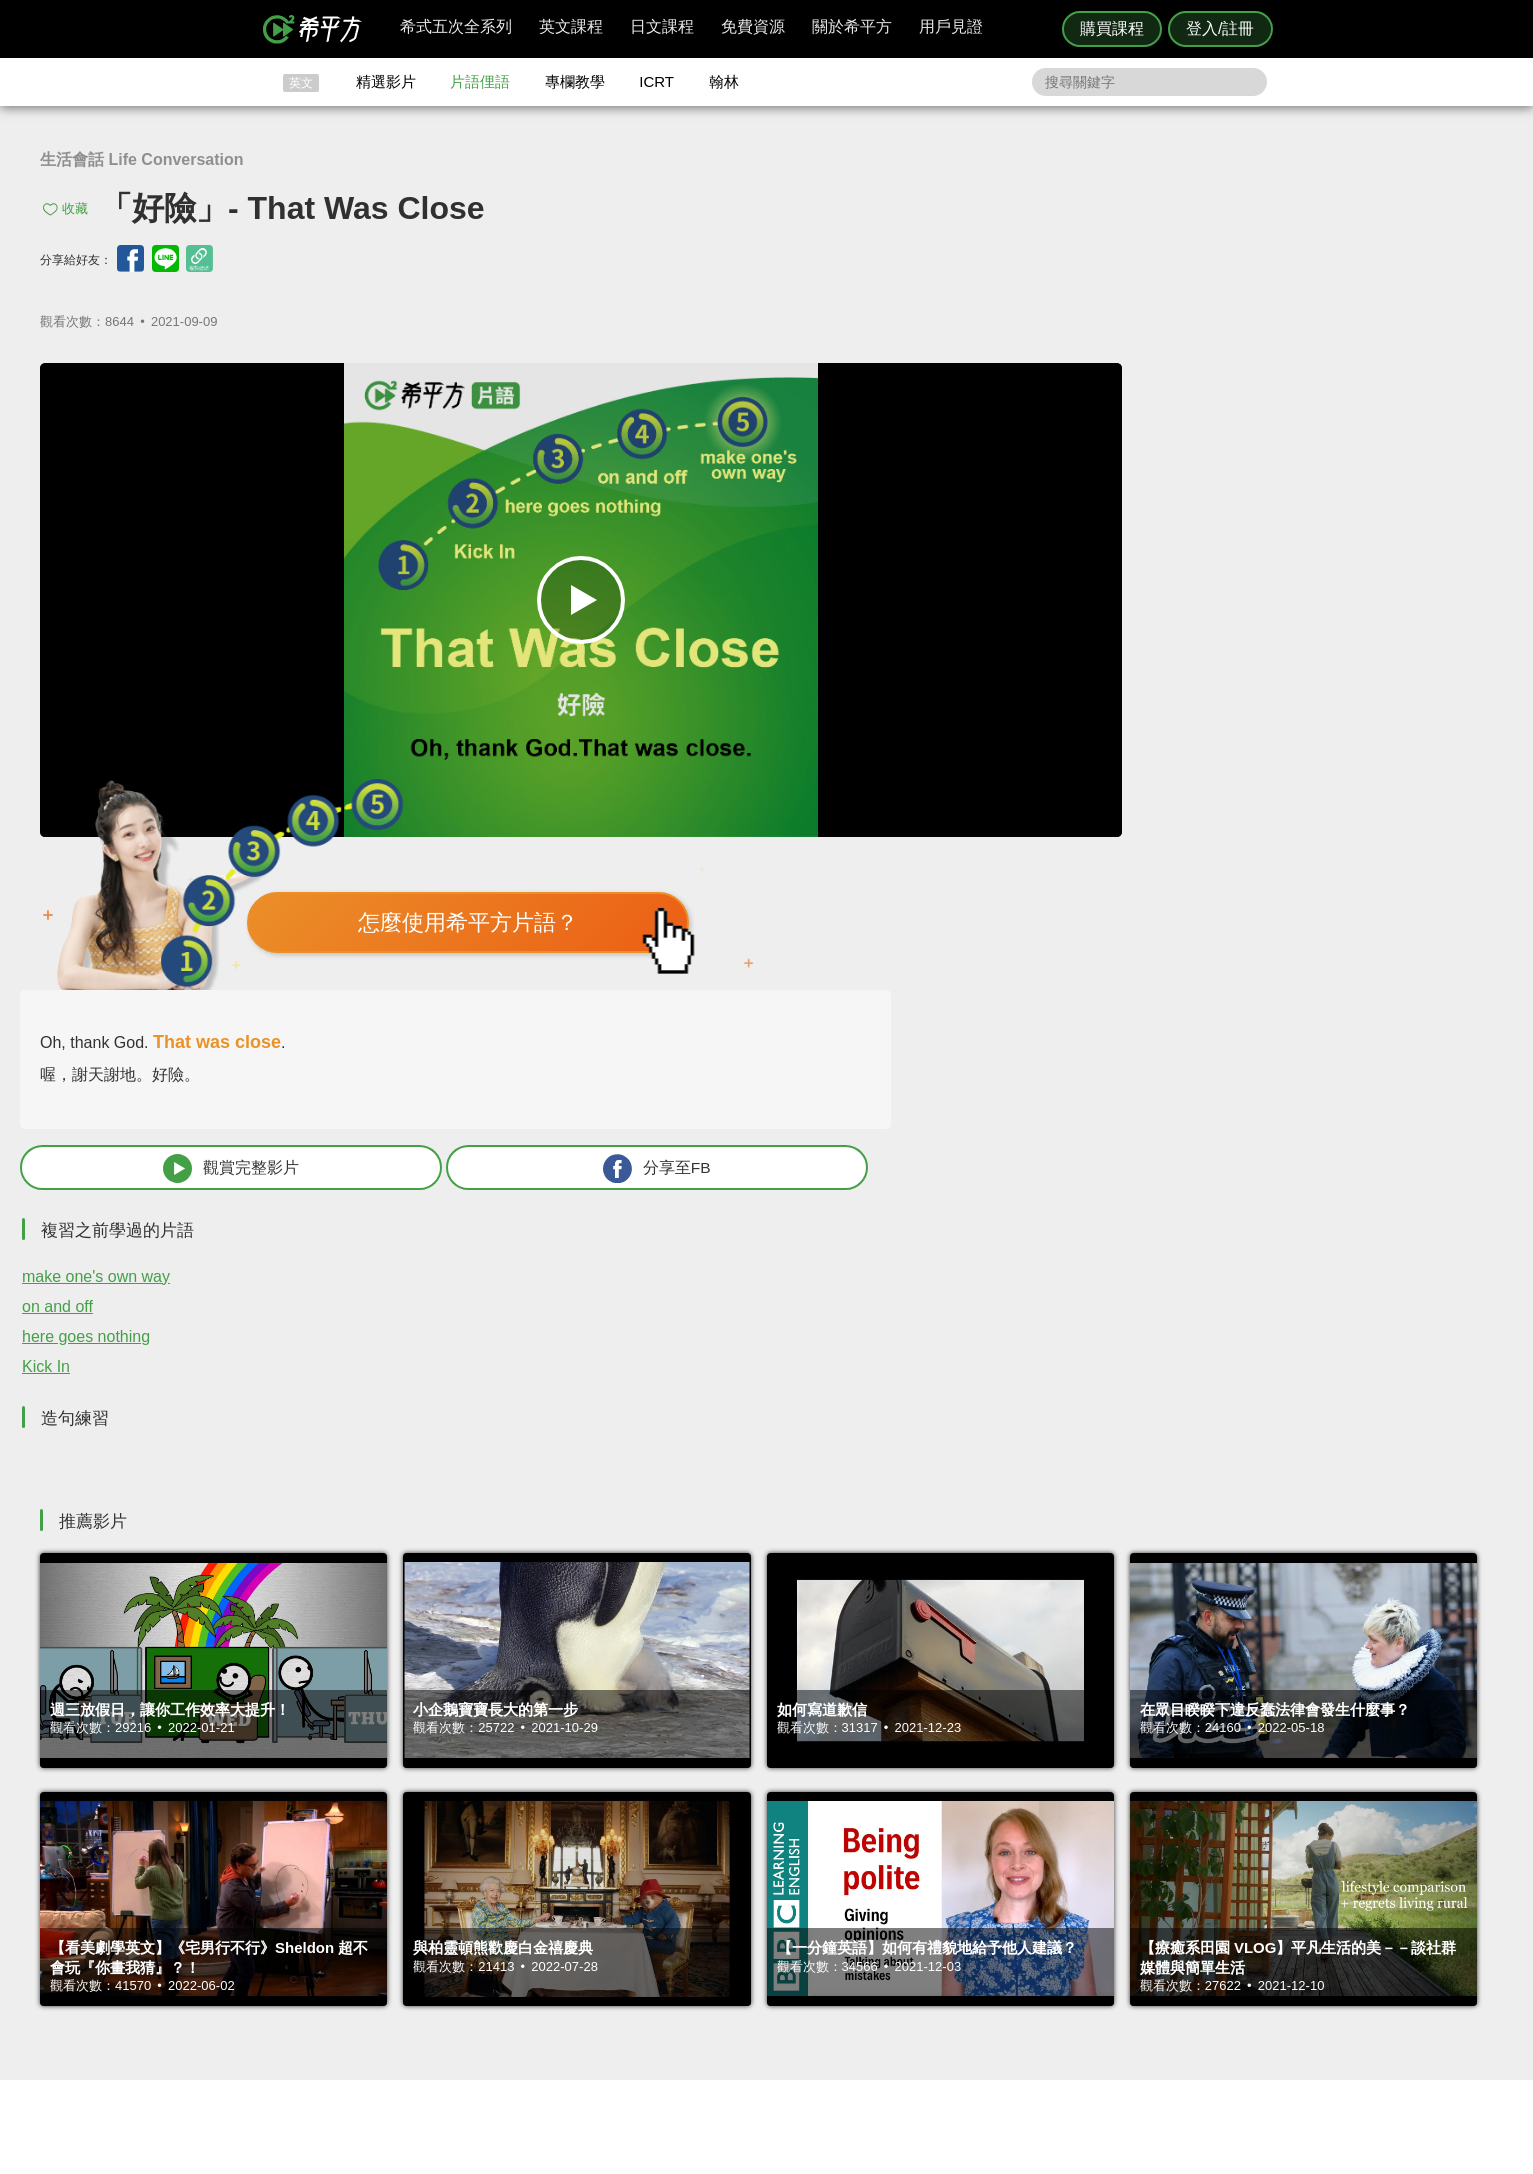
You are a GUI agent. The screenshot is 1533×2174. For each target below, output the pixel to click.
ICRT (656, 81)
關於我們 (886, 1949)
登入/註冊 (1220, 28)
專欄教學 (575, 81)
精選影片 (386, 81)
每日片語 (791, 1949)
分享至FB (1335, 674)
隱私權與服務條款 (1008, 1912)
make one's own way (1016, 783)
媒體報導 (886, 1967)
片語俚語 (480, 81)
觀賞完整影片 (1070, 674)
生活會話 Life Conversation (142, 159)
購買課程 (1112, 28)
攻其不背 (791, 1912)
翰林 (724, 81)
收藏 (75, 208)
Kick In (966, 873)
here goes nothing (1006, 843)
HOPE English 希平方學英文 (597, 1792)
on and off (977, 813)
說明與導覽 (988, 1930)
